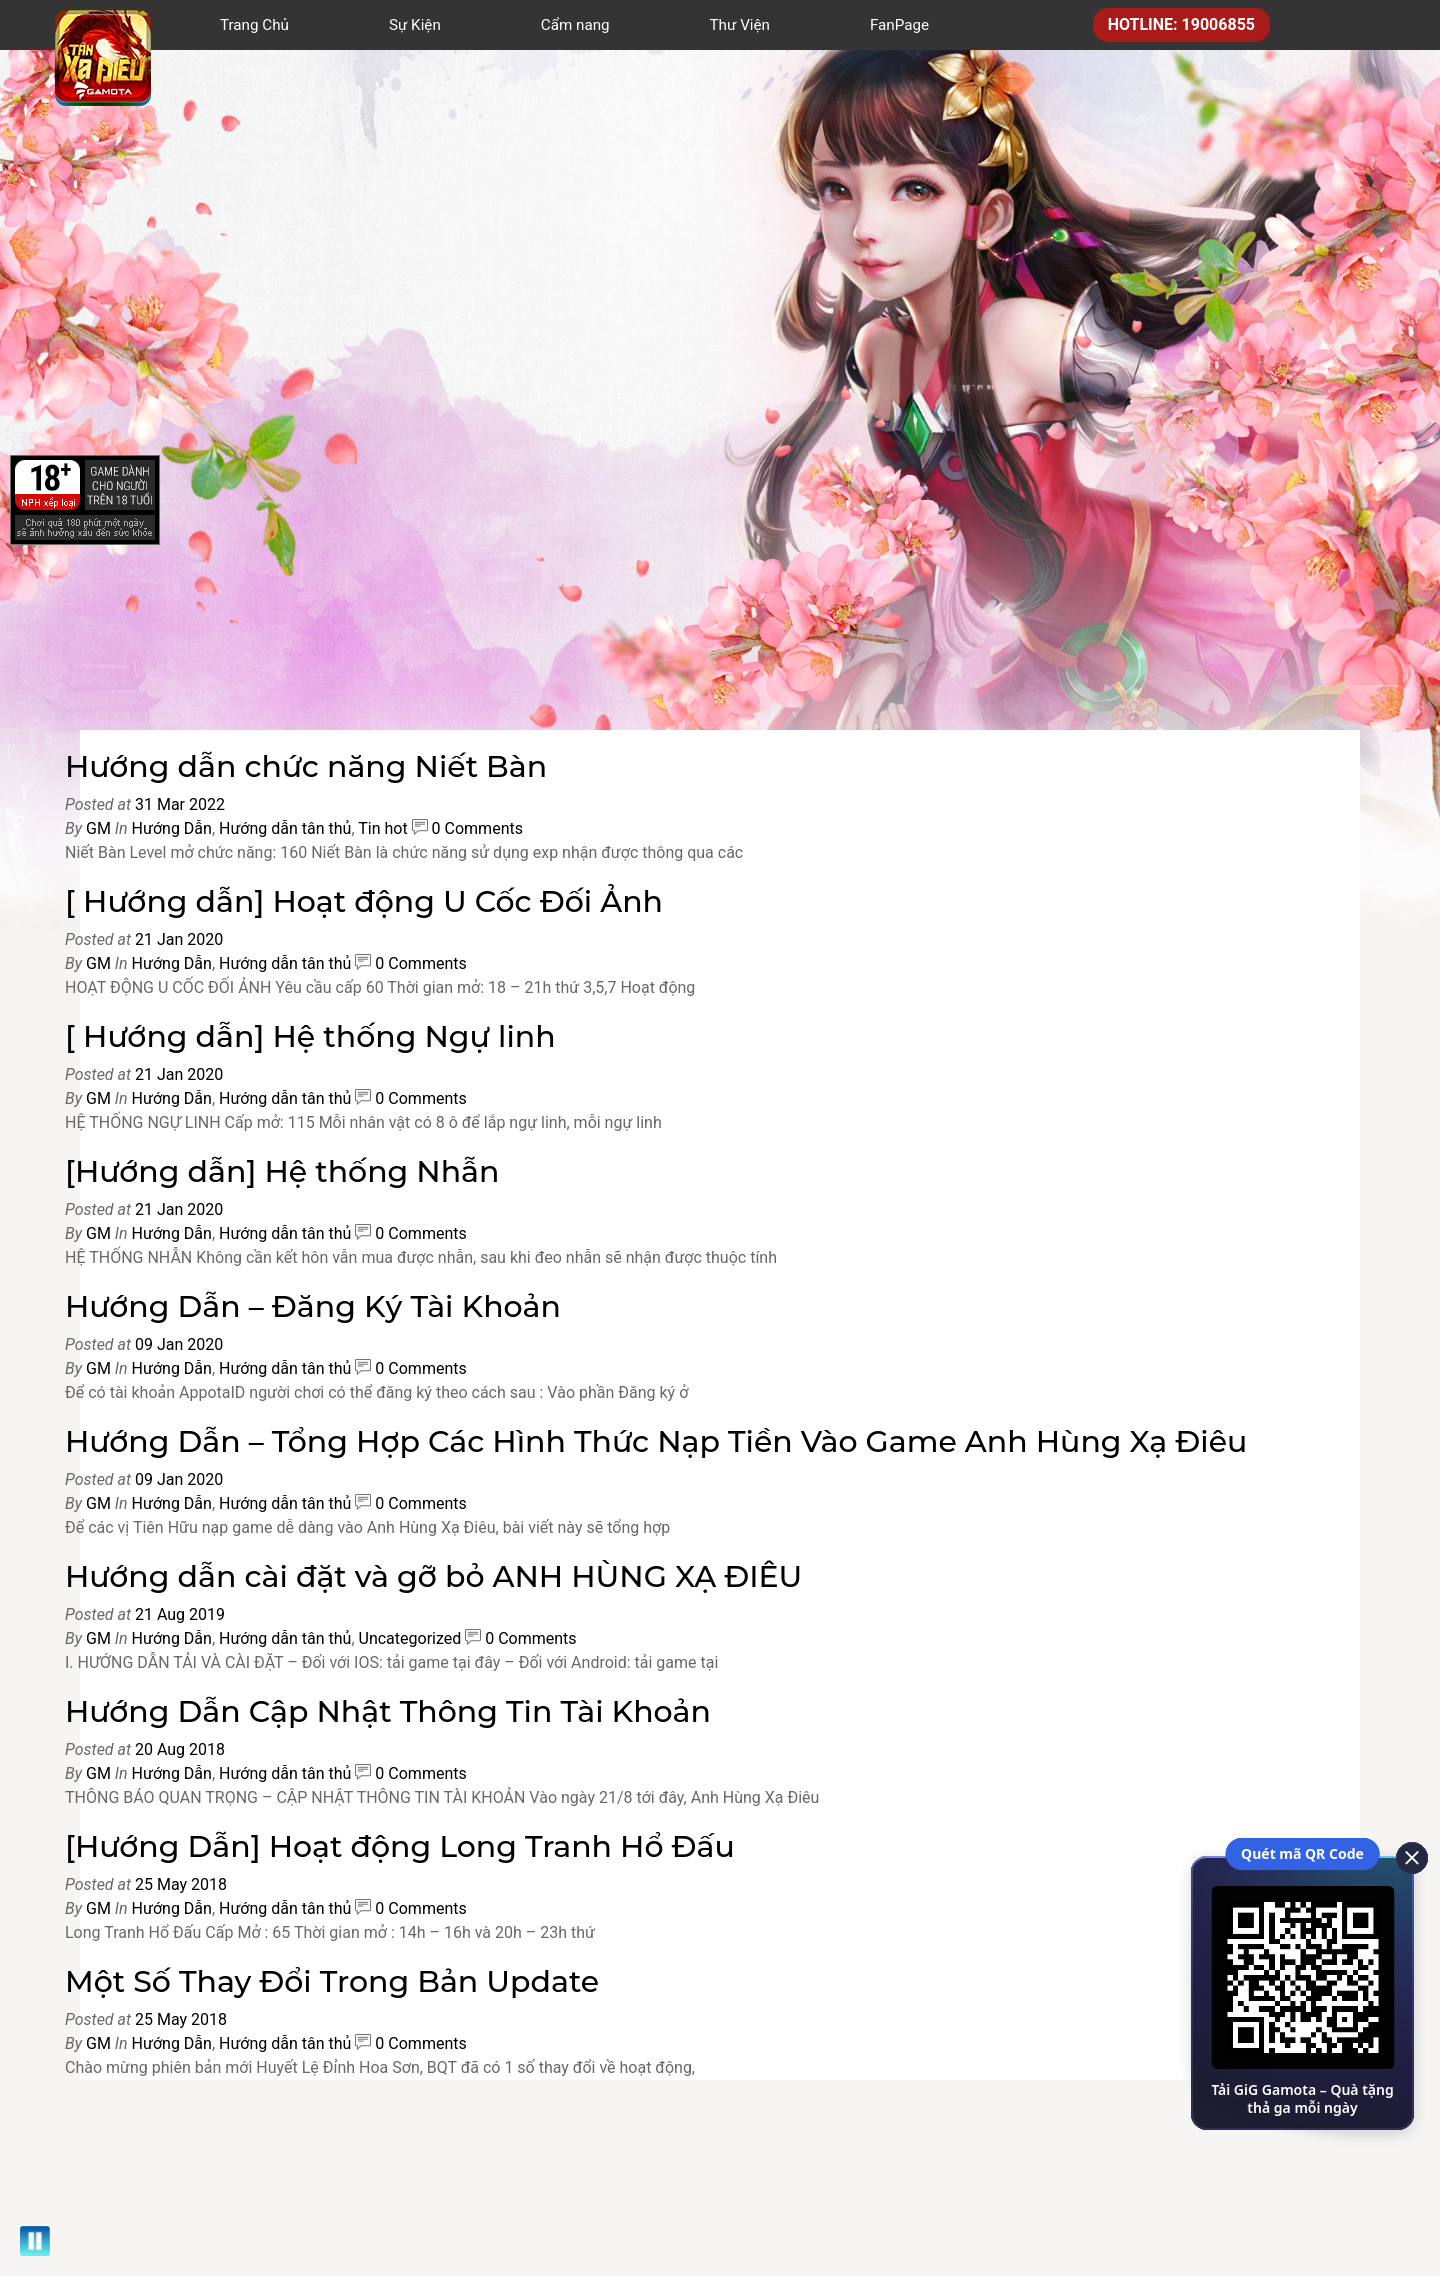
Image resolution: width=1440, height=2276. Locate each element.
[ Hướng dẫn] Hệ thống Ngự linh (310, 1036)
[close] (1405, 1856)
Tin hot (382, 828)
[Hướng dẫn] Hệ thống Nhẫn (282, 1171)
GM (98, 828)
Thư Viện (740, 25)
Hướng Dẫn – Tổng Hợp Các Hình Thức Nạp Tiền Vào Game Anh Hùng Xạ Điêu (656, 1441)
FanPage (899, 25)
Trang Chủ (254, 25)
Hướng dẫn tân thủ (285, 828)
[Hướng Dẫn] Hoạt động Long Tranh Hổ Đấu (400, 1846)
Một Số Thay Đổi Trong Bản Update (332, 1981)
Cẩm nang (575, 25)
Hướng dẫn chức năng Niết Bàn (306, 766)
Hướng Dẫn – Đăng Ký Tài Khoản (313, 1306)
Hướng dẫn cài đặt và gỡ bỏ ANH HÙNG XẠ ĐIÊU (433, 1576)
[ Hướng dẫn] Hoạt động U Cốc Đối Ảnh (364, 901)
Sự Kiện (415, 25)
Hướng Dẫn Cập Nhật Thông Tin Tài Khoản (388, 1711)
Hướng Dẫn (172, 828)
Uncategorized (410, 1638)
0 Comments (477, 828)
